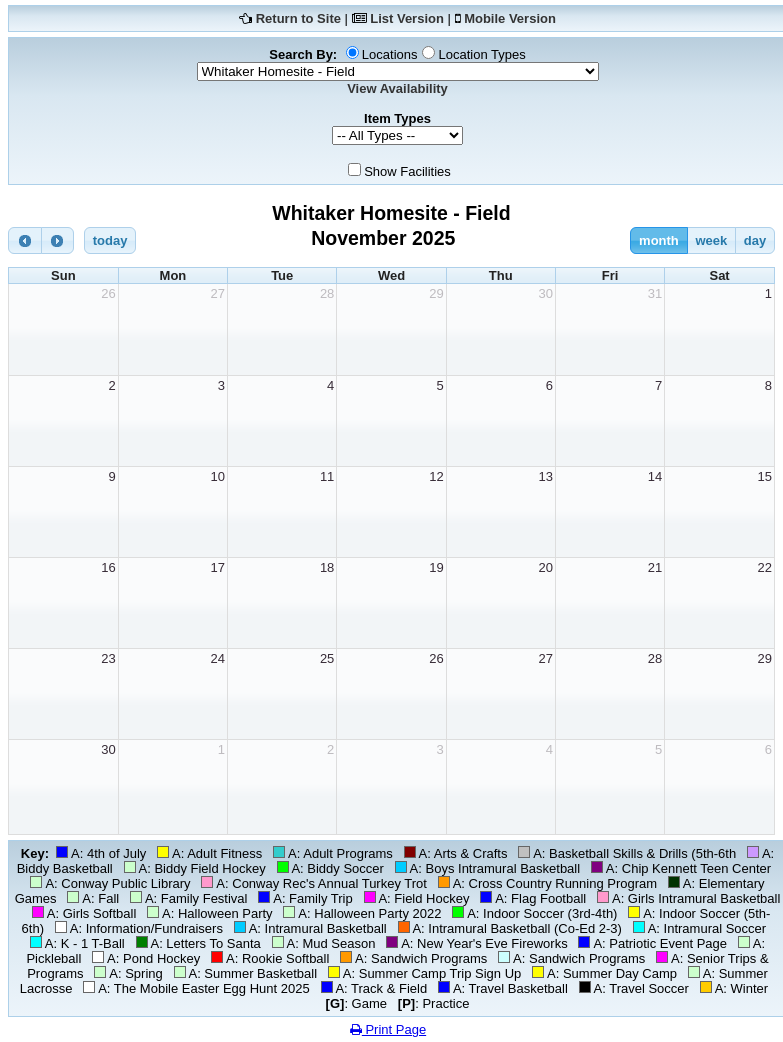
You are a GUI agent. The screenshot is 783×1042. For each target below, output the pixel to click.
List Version (407, 18)
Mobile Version (510, 18)
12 (436, 476)
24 (218, 658)
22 (765, 567)
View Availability (397, 88)
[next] (58, 240)
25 (327, 658)
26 (108, 293)
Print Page (388, 1029)
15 (765, 476)
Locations (390, 54)
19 (436, 567)
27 (218, 293)
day (755, 240)
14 (655, 476)
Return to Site (298, 18)
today (110, 240)
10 (218, 476)
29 (436, 293)
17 (218, 567)
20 (545, 567)
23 (108, 658)
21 (655, 567)
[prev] (25, 240)
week (711, 240)
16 (108, 567)
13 (545, 476)
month (659, 240)
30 (545, 293)
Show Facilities (407, 171)
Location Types (481, 54)
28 (327, 293)
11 (327, 476)
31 (655, 293)
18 (327, 567)
